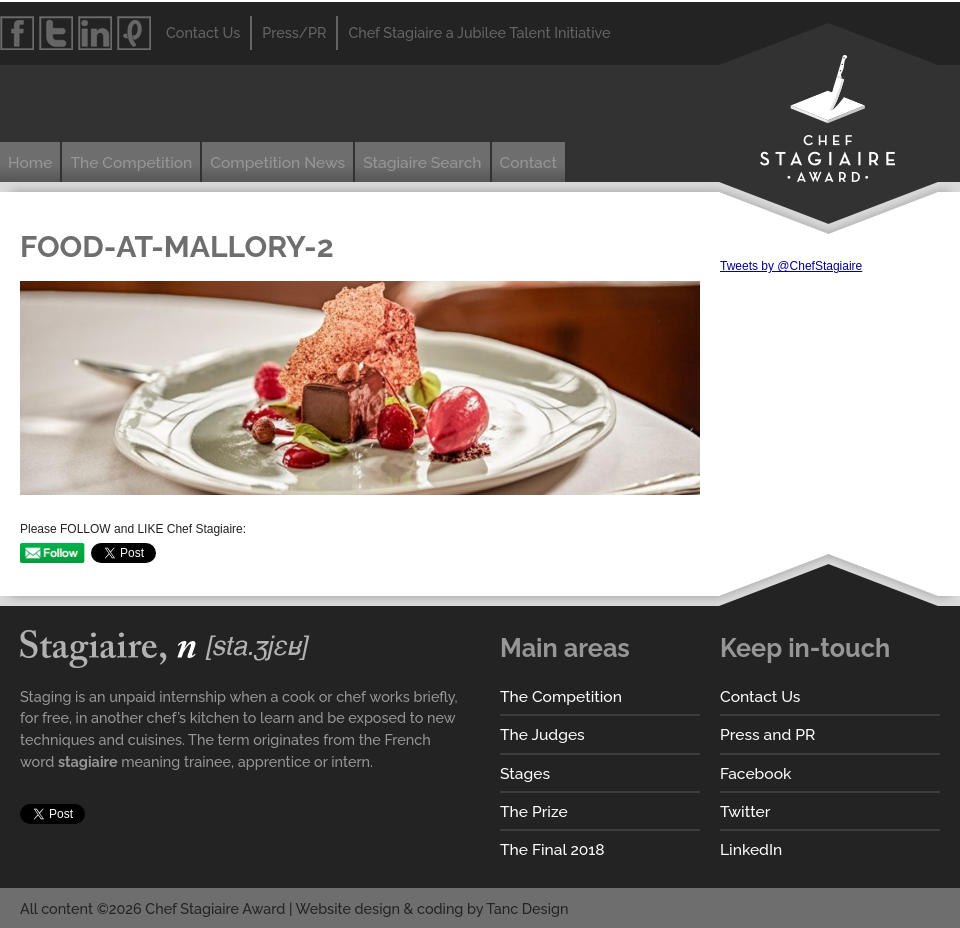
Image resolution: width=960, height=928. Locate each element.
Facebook (755, 773)
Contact (528, 162)
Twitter (745, 811)
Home (30, 162)
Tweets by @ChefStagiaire (791, 266)
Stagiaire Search (422, 162)
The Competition (131, 162)
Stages (525, 773)
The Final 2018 (552, 849)
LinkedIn (751, 849)
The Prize (534, 811)
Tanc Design (527, 908)
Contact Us (760, 696)
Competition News (277, 162)
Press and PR (767, 734)
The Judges (542, 734)
